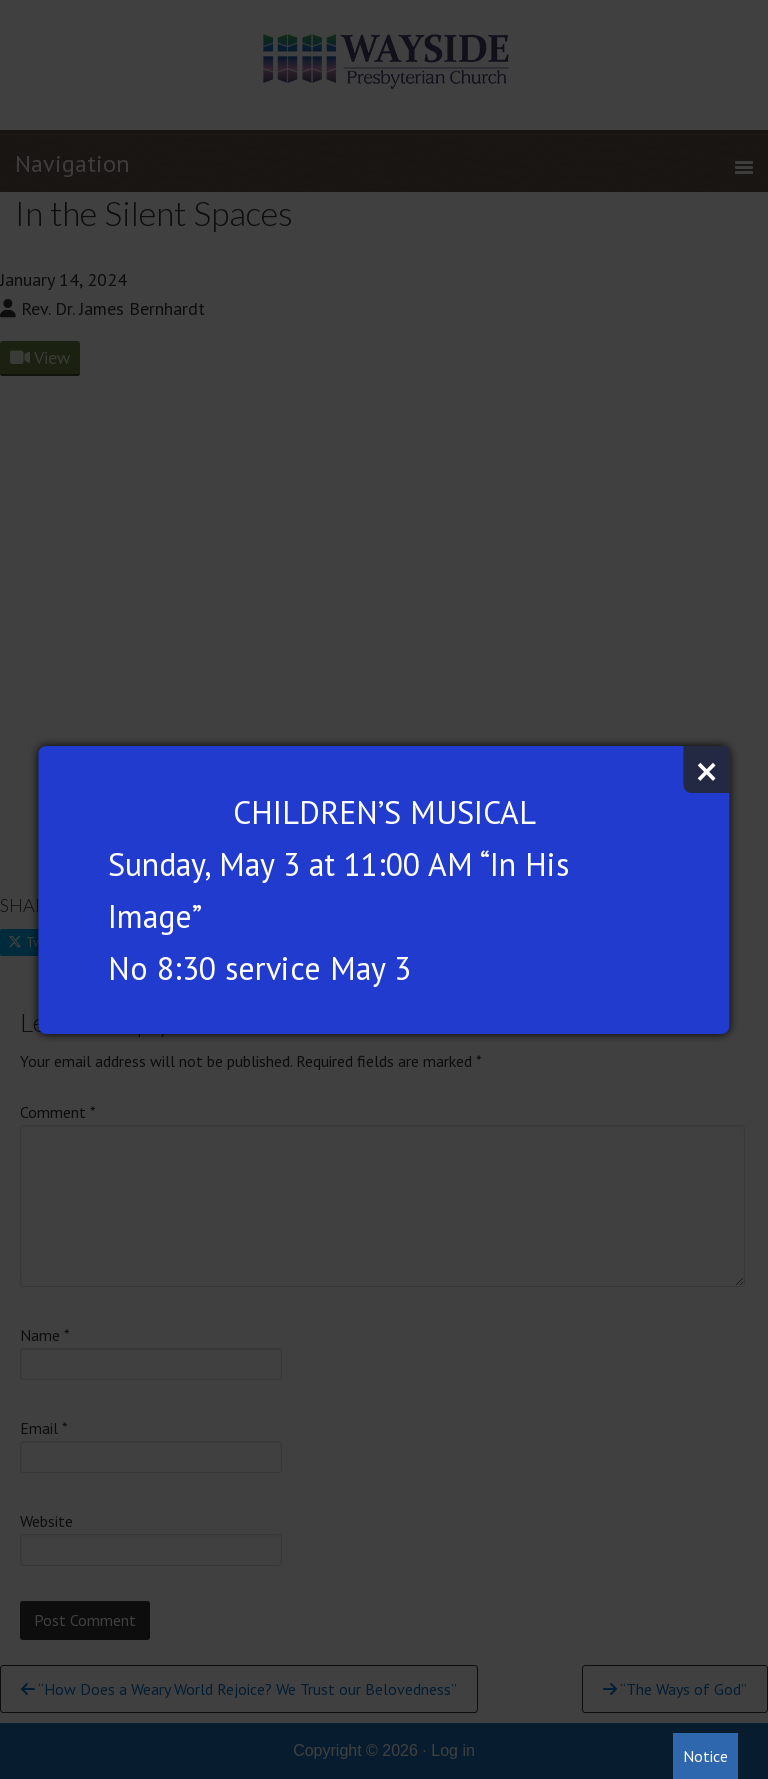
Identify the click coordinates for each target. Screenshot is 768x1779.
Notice (705, 1756)
